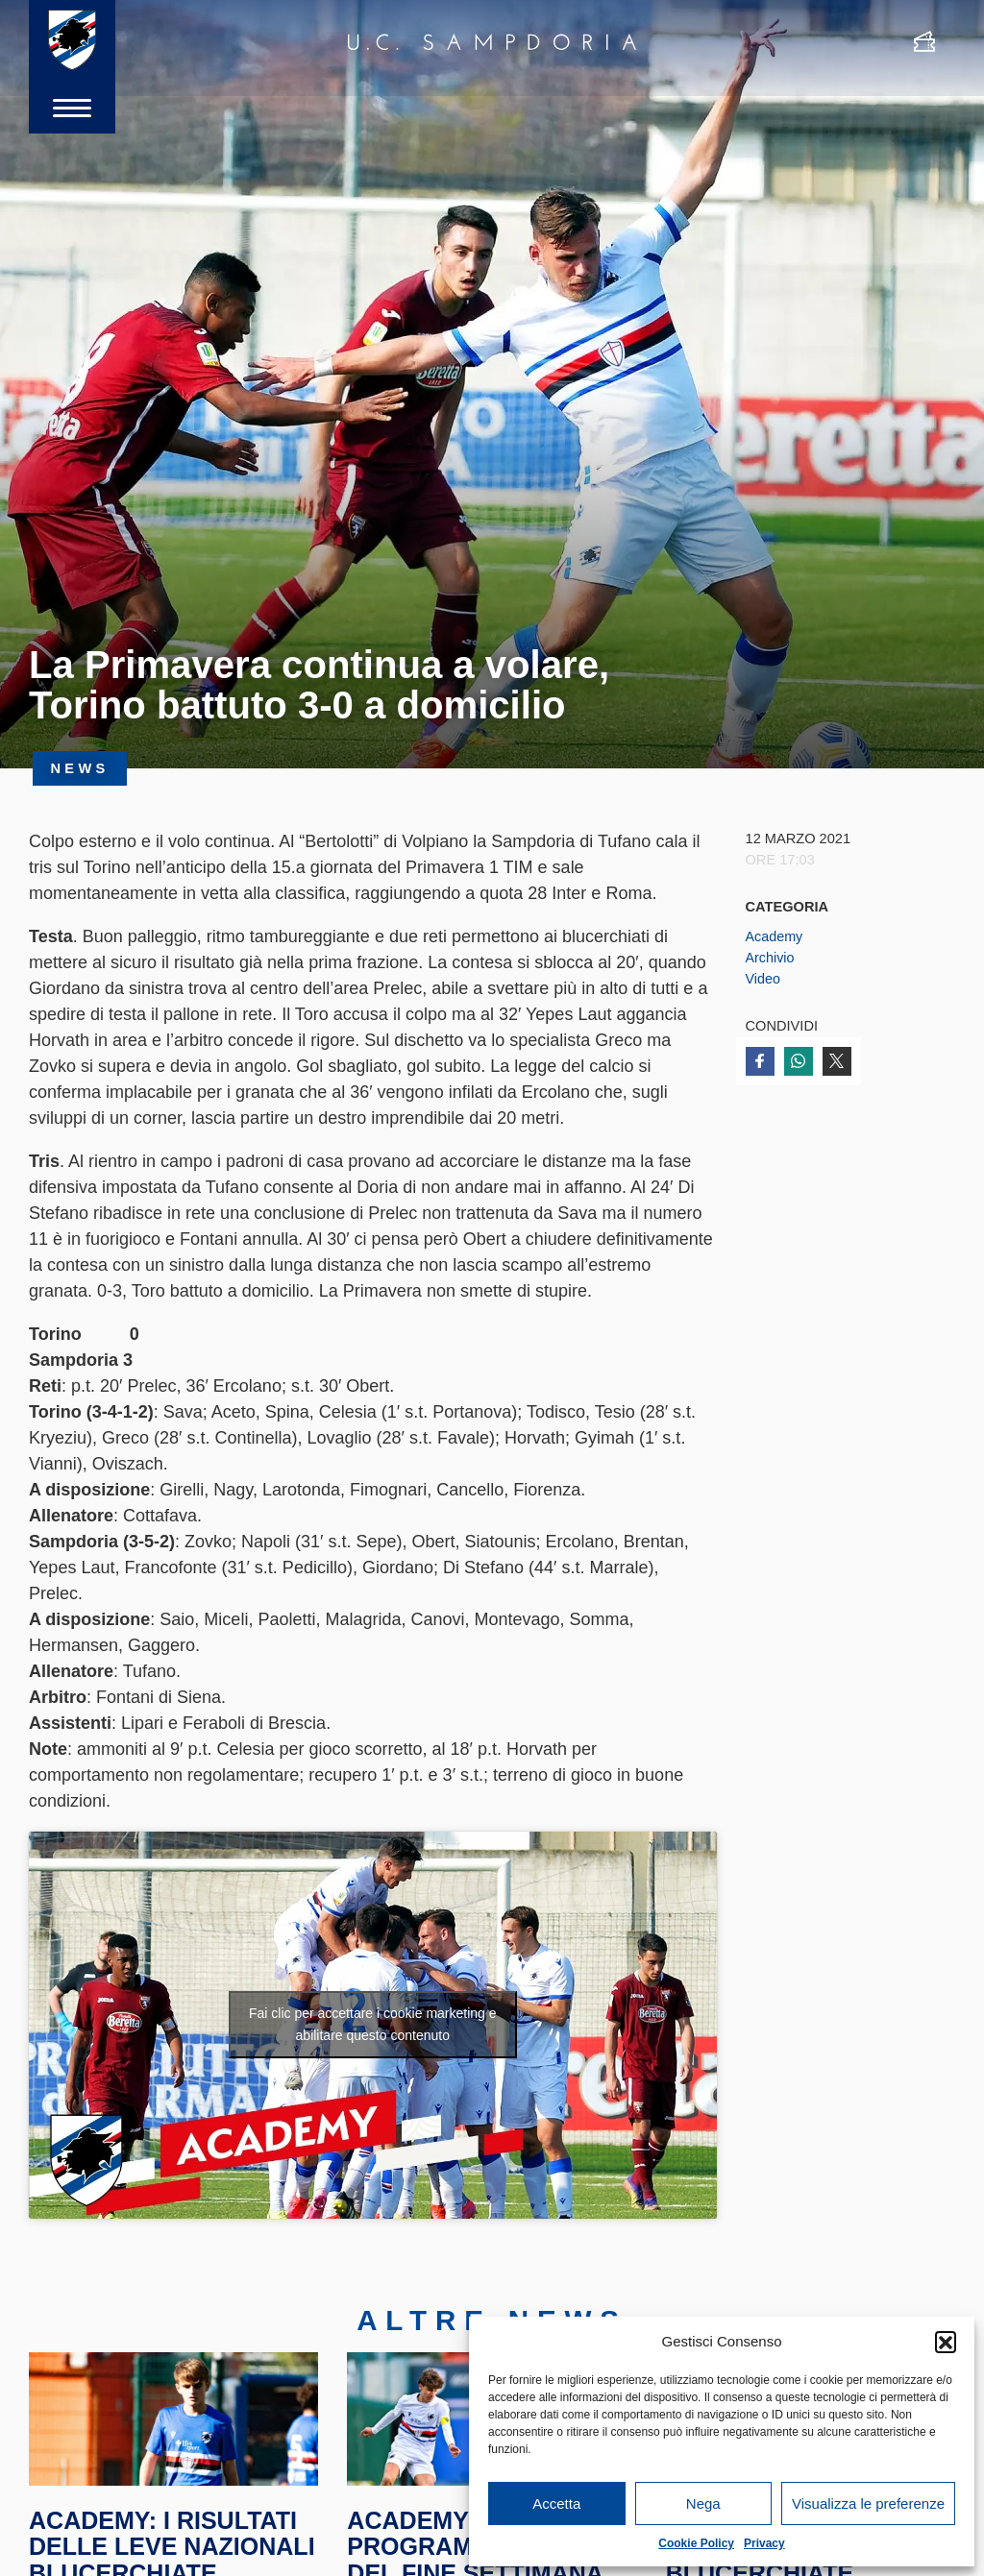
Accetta (556, 2503)
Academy (775, 936)
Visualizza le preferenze (868, 2503)
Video (763, 978)
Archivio (771, 957)
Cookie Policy (696, 2543)
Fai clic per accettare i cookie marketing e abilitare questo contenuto (373, 2024)
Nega (703, 2503)
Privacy (764, 2543)
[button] (945, 2341)
